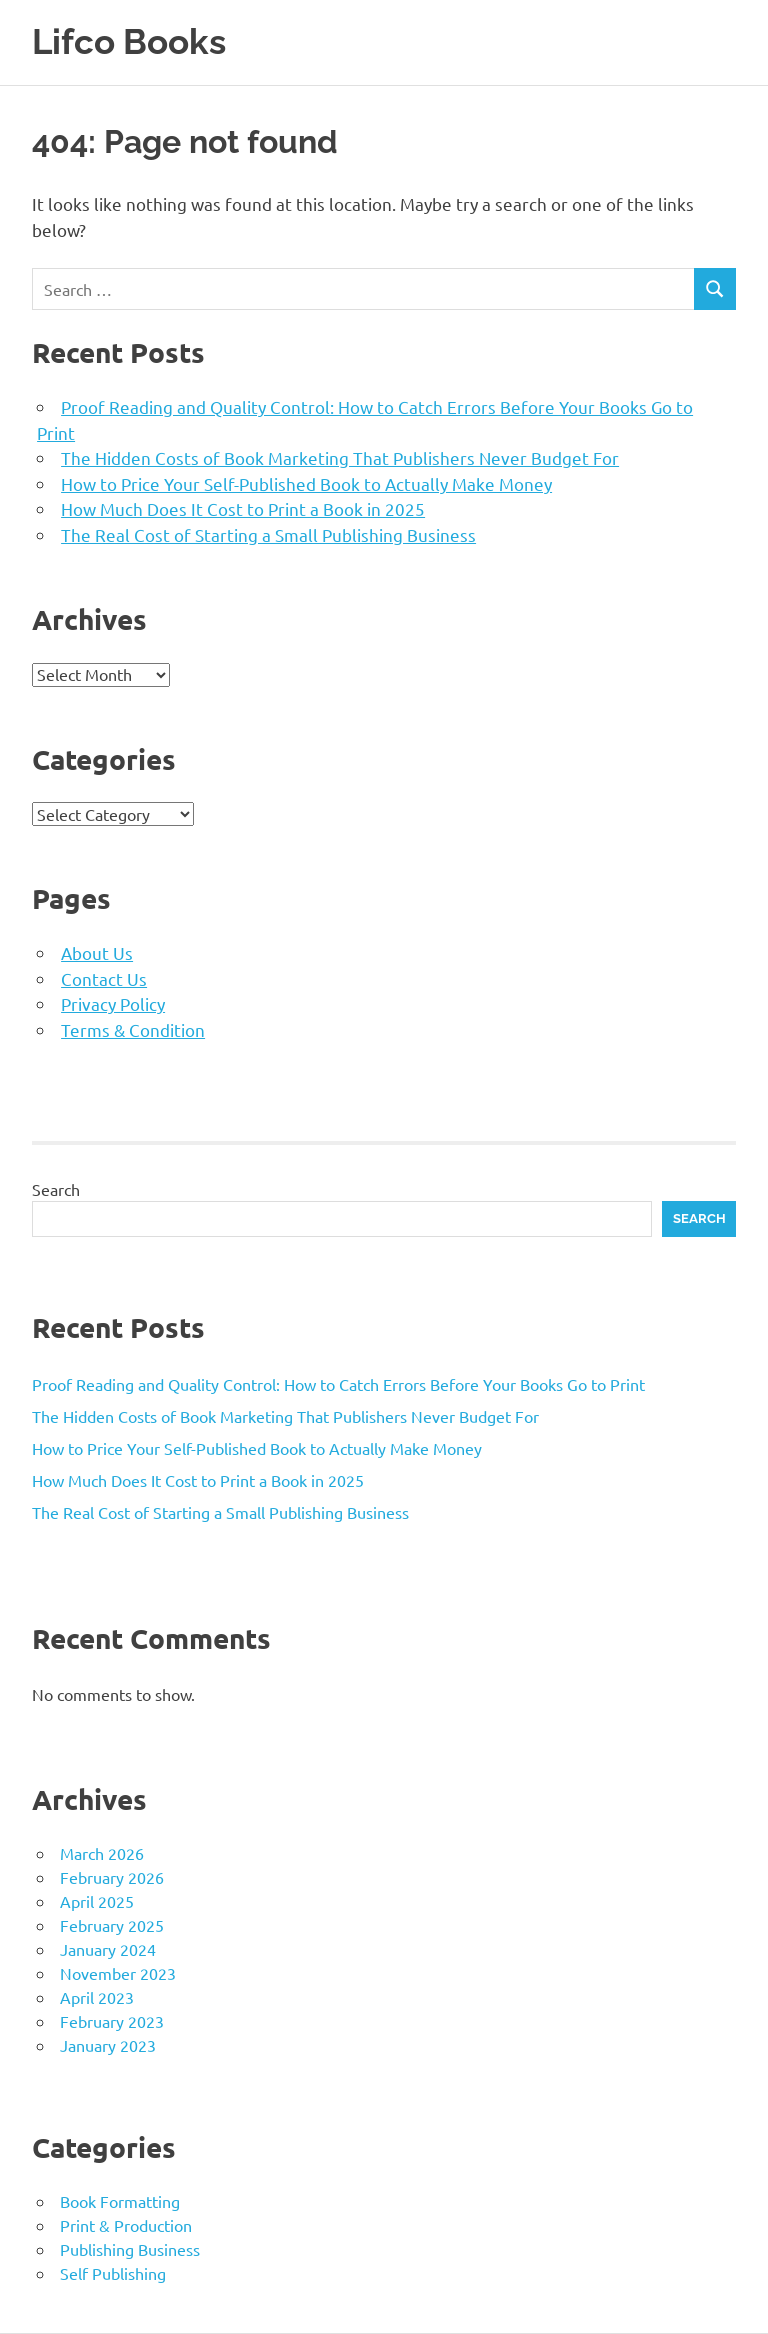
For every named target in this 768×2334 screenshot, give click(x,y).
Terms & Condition (133, 1029)
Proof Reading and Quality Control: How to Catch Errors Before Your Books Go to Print (338, 1384)
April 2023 (97, 1997)
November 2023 (118, 1973)
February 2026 (112, 1877)
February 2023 (112, 2021)
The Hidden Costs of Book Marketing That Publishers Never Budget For (340, 457)
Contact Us (104, 978)
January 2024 (108, 1949)
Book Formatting (120, 2201)
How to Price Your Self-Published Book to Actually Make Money (306, 483)
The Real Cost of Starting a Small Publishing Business (268, 534)
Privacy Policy (113, 1003)
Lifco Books (129, 41)
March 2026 (102, 1853)
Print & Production (126, 2225)
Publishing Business (130, 2249)
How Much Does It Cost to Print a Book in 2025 (243, 508)
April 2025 (97, 1901)
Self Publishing (113, 2273)
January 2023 (108, 2045)
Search (56, 1189)
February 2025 (112, 1925)
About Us (97, 952)
